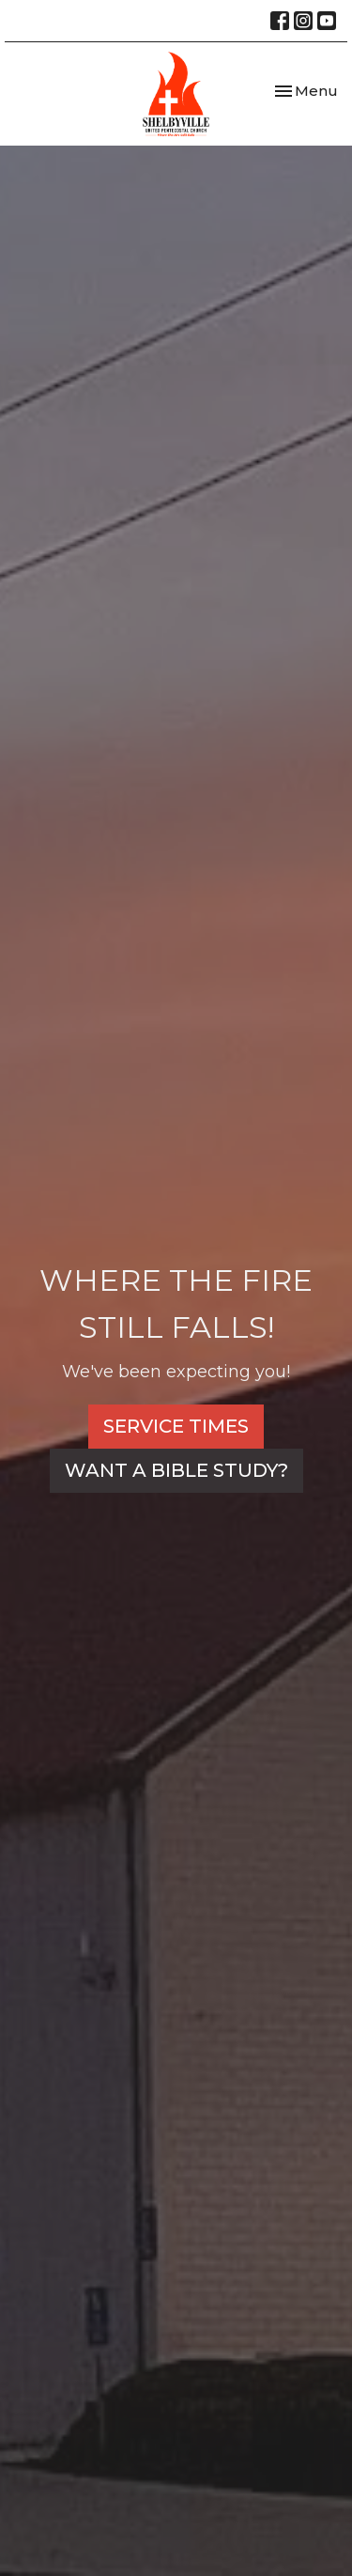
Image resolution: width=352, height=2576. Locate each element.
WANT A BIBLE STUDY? (176, 1470)
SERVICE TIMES (176, 1426)
